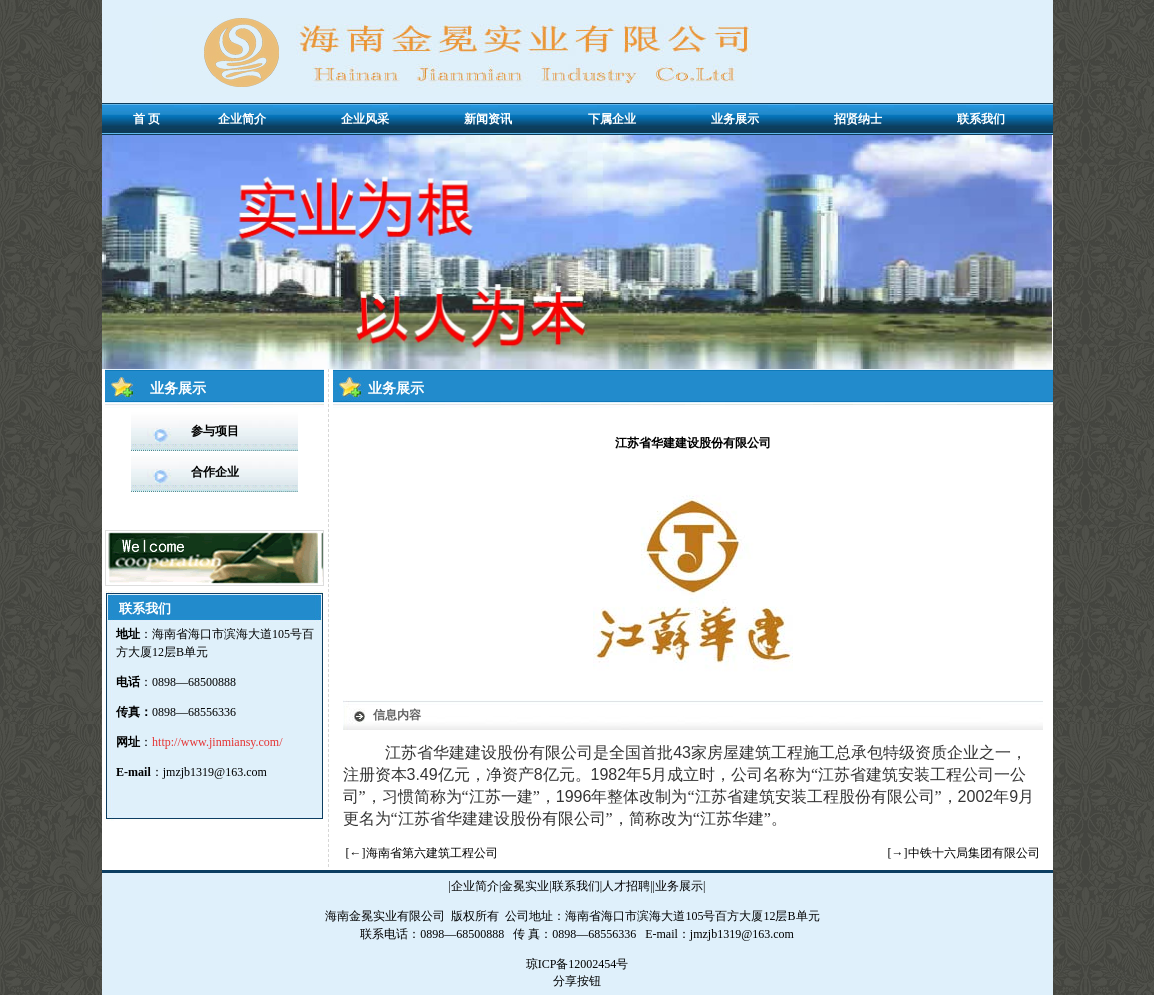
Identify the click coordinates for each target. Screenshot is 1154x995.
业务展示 (679, 886)
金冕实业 (525, 886)
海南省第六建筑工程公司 (432, 853)
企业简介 (475, 886)
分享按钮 (577, 981)
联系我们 (576, 886)
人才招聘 (626, 886)
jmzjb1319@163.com (215, 772)
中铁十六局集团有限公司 (974, 853)
